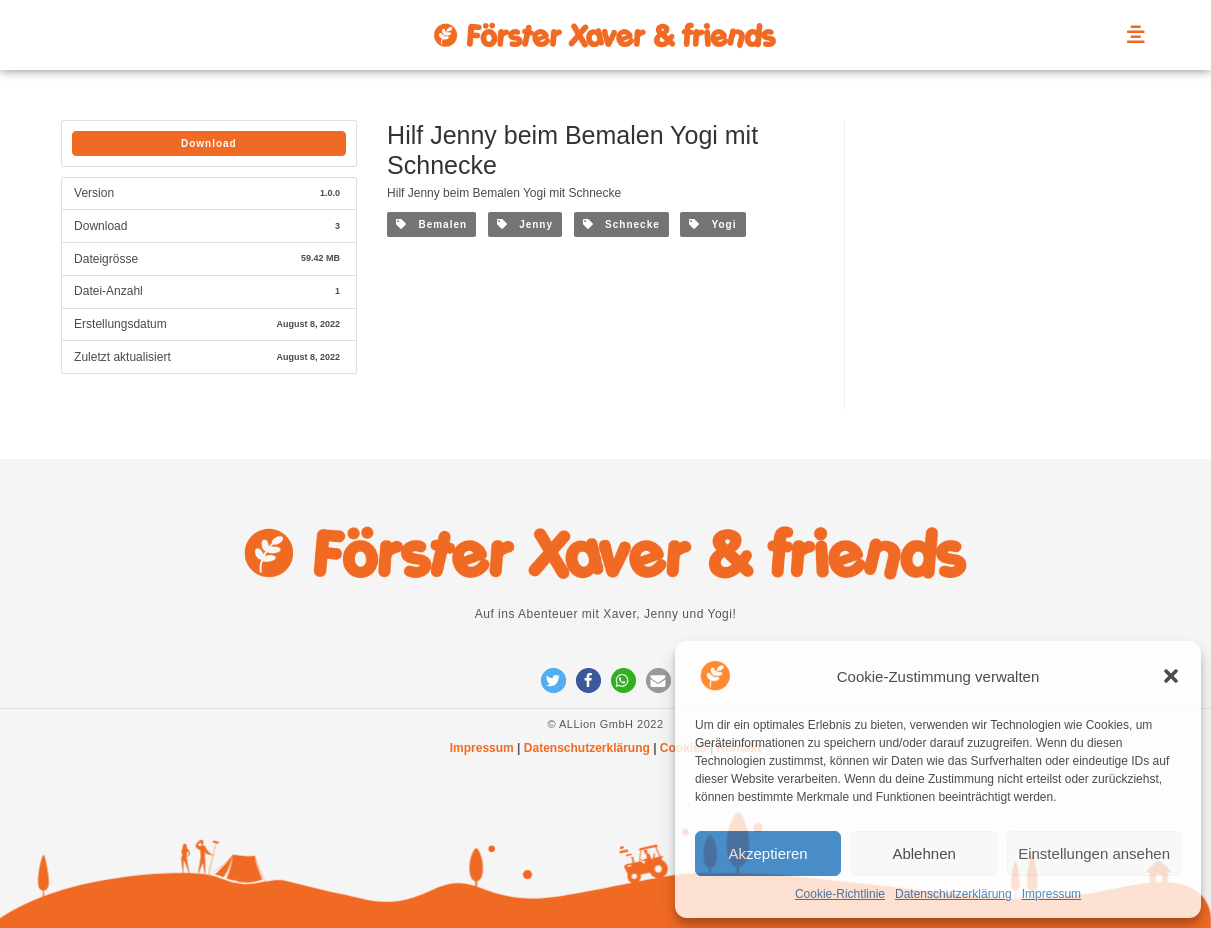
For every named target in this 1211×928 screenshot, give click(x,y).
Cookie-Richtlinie (840, 894)
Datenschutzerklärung (953, 894)
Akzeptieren (767, 853)
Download (209, 143)
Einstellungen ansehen (1094, 853)
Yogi (712, 224)
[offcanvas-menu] (1136, 35)
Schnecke (621, 224)
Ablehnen (923, 853)
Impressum (1051, 894)
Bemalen (431, 224)
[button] (1171, 676)
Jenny (525, 224)
